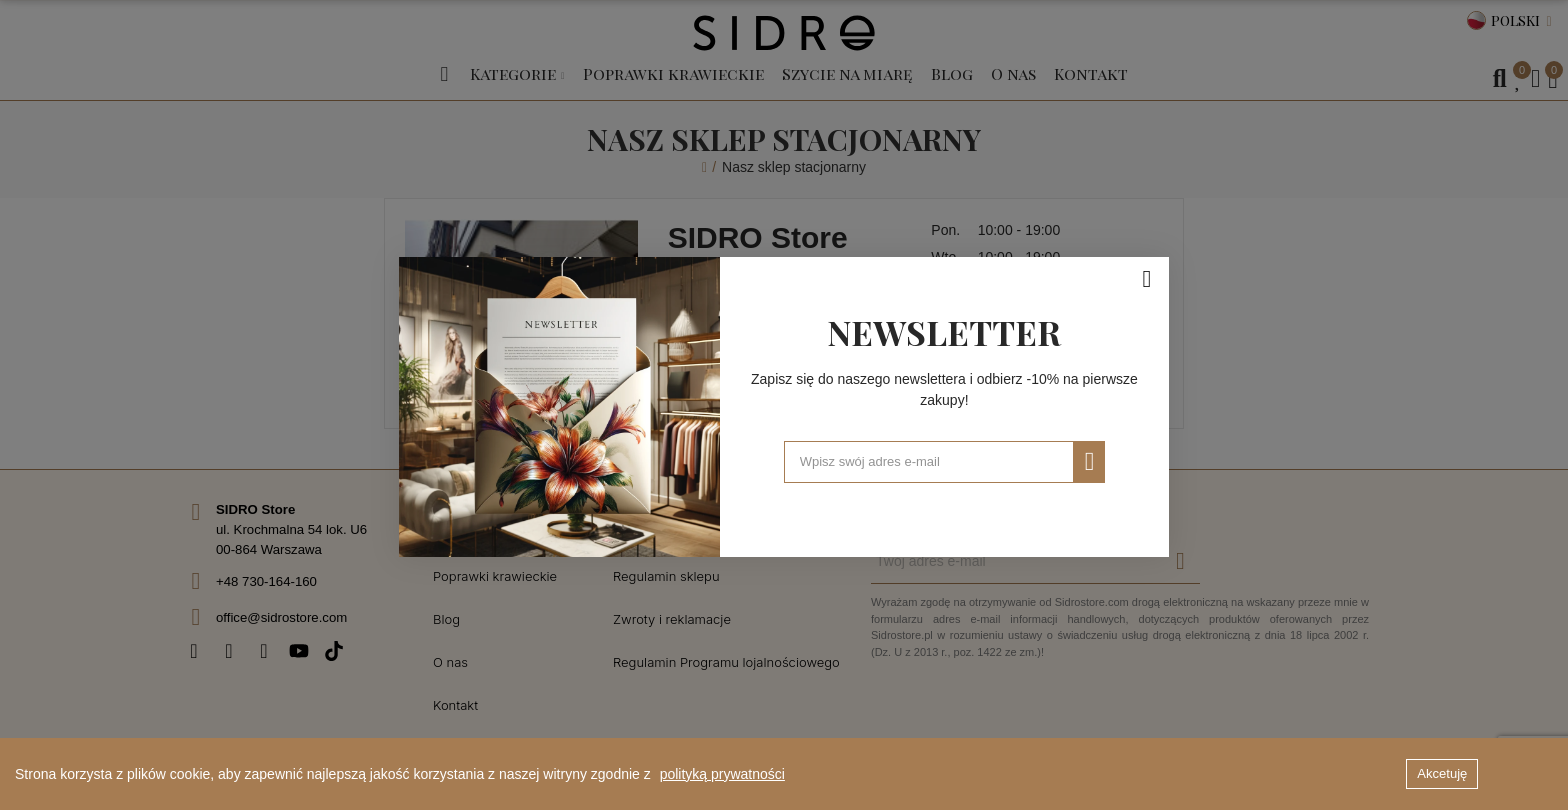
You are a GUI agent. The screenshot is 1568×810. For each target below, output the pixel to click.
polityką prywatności (722, 774)
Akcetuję (1442, 773)
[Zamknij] (1147, 277)
